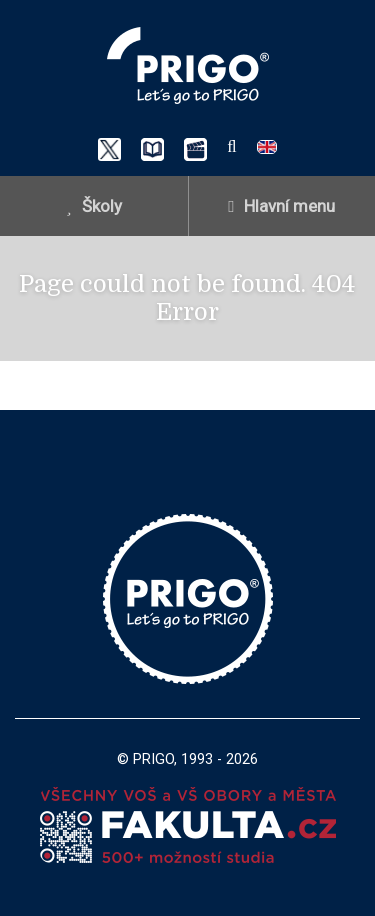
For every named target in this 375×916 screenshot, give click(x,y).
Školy (94, 206)
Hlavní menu (281, 206)
